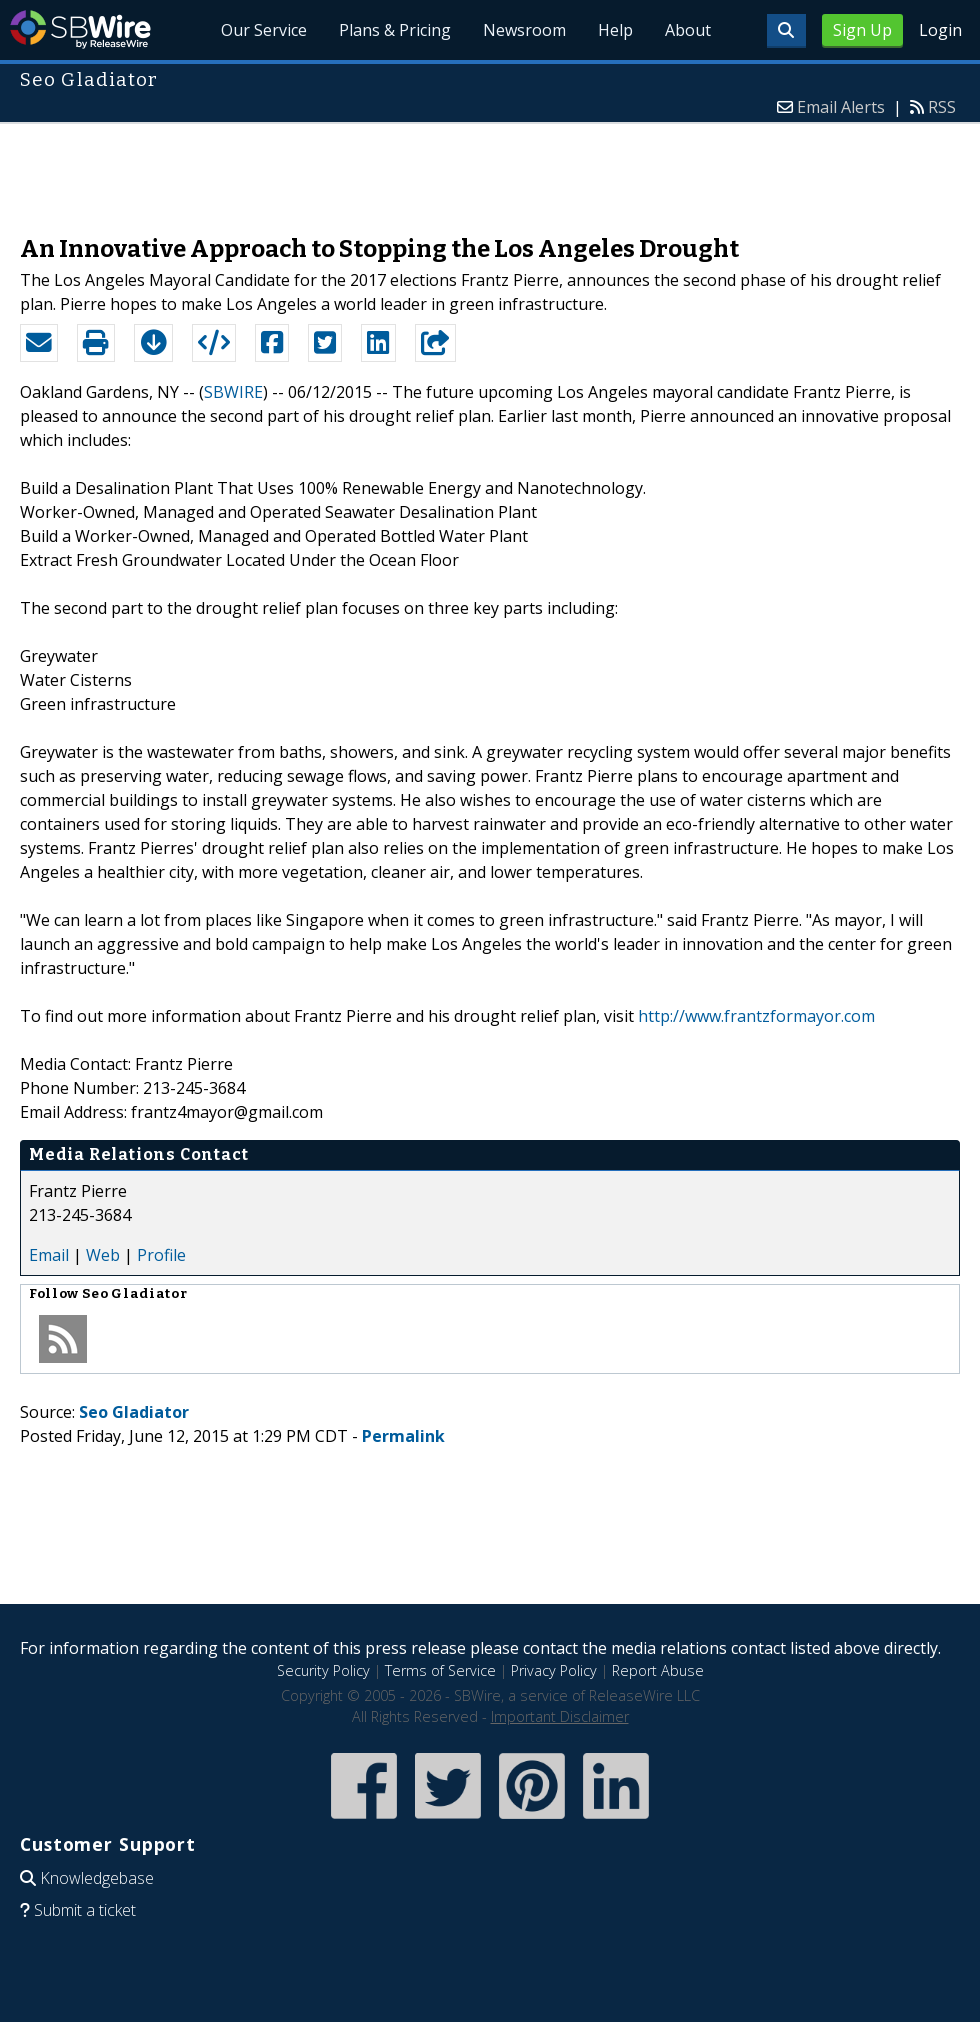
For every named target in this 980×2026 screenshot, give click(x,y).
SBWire (80, 29)
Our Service (264, 30)
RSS (942, 107)
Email (49, 1255)
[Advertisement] (490, 169)
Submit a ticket (85, 1910)
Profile (161, 1255)
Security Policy (323, 1670)
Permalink (403, 1436)
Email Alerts (841, 107)
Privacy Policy (554, 1670)
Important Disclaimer (560, 1716)
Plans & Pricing (395, 30)
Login (940, 30)
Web (103, 1255)
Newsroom (524, 30)
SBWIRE (233, 392)
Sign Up (862, 30)
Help (615, 30)
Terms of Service (440, 1670)
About (688, 30)
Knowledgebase (97, 1878)
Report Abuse (658, 1670)
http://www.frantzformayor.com (756, 1016)
